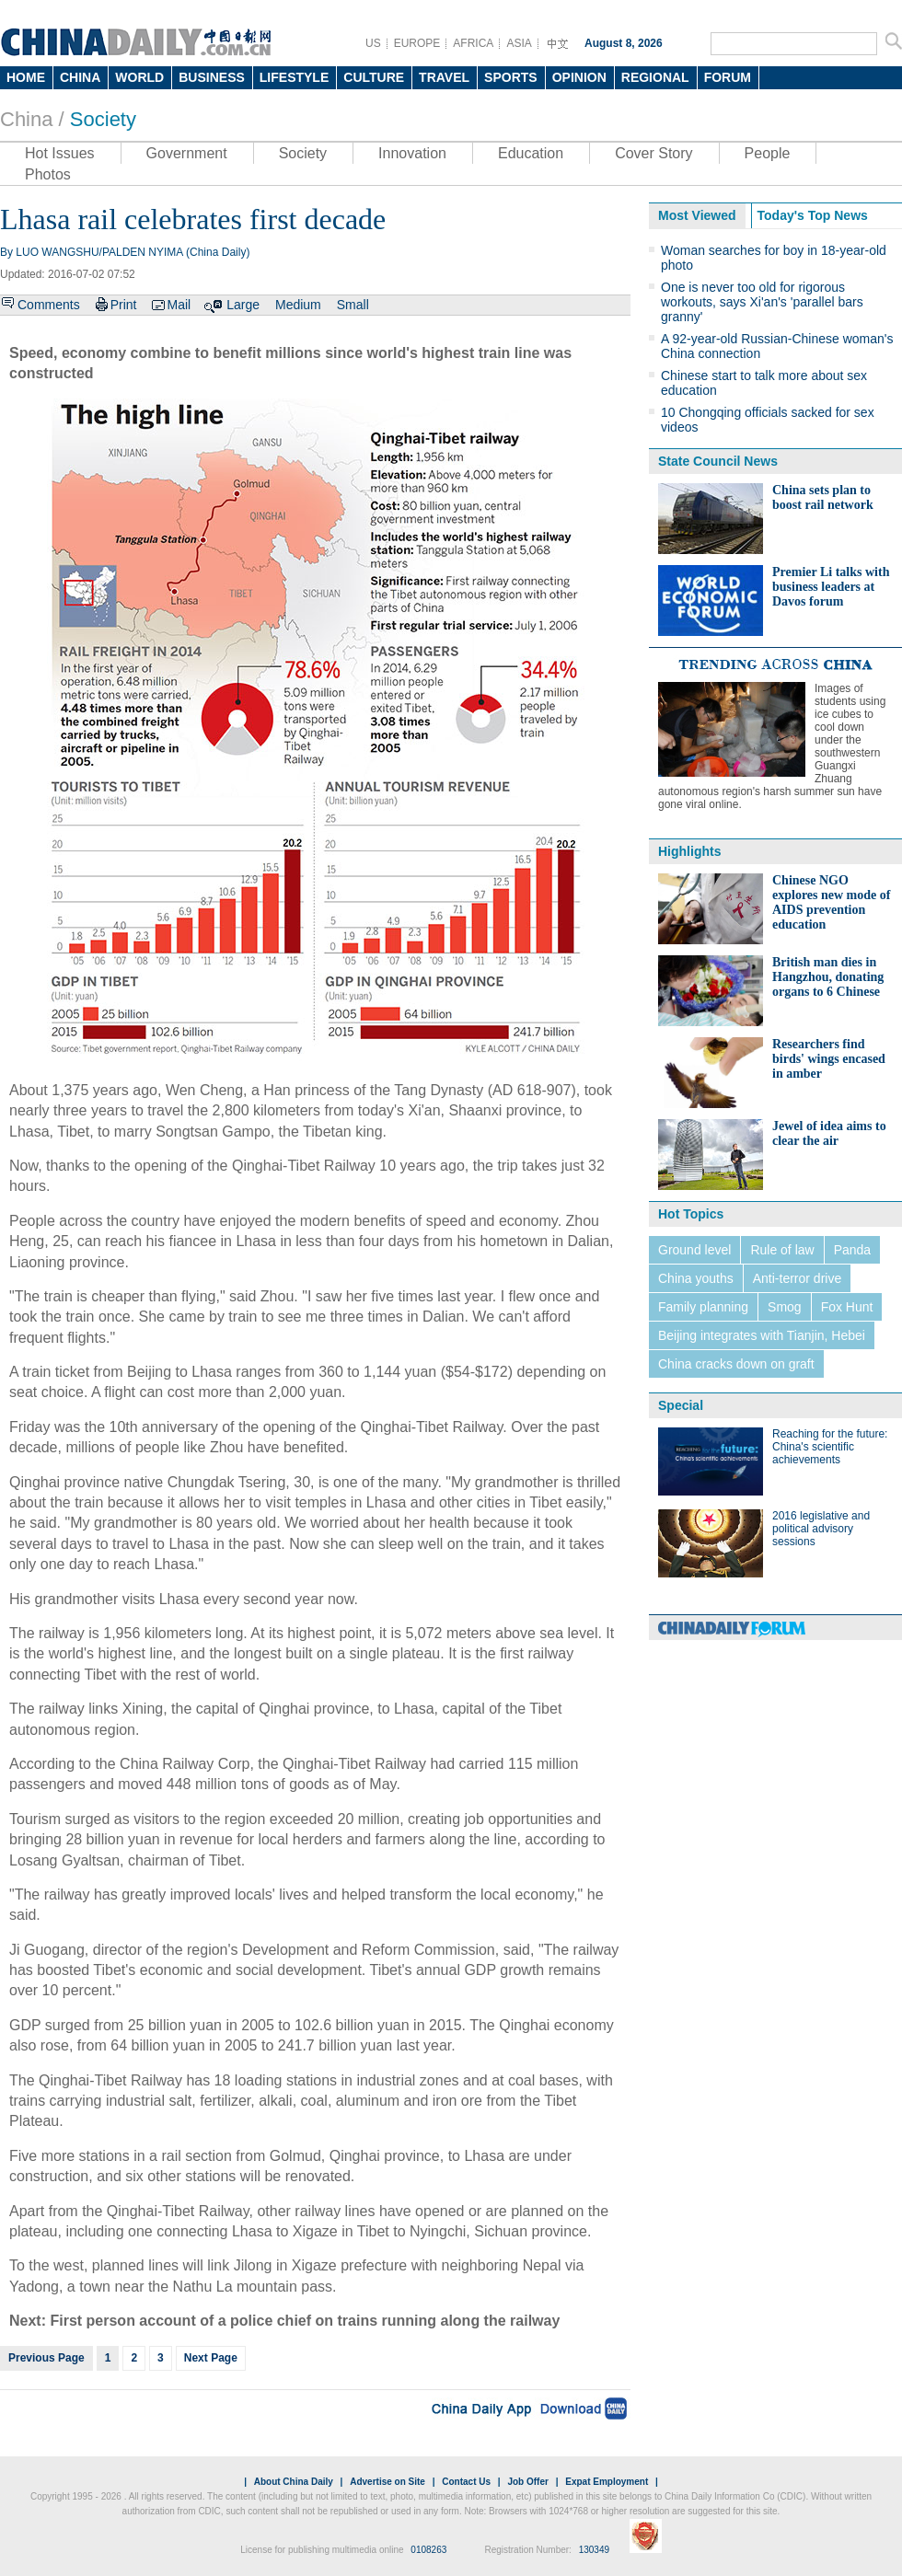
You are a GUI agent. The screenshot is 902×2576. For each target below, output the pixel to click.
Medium (298, 304)
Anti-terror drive (797, 1278)
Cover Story (653, 153)
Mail (179, 304)
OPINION (579, 77)
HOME (25, 77)
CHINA (80, 77)
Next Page (210, 2357)
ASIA (518, 43)
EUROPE (417, 43)
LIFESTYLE (294, 77)
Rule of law (782, 1249)
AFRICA (473, 43)
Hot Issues (60, 153)
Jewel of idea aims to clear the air (829, 1133)
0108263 (428, 2550)
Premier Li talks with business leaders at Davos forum (830, 586)
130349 (594, 2550)
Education (530, 153)
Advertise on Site (387, 2482)
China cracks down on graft (736, 1364)
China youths (696, 1278)
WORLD (139, 77)
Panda (852, 1249)
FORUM (727, 77)
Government (186, 153)
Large (243, 304)
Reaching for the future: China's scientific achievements (829, 1446)
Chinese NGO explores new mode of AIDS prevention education (831, 902)
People (768, 153)
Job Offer (527, 2482)
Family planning (703, 1307)
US (373, 43)
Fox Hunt (847, 1307)
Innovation (412, 153)
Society (103, 119)
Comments (48, 304)
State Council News (718, 461)
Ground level (694, 1249)
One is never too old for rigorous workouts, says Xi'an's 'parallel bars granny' (762, 302)
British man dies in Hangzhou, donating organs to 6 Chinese (828, 977)
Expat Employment (606, 2482)
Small (353, 304)
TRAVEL (444, 77)
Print (123, 304)
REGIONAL (655, 77)
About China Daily (293, 2482)
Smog (785, 1307)
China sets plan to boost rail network (822, 497)
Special (680, 1405)
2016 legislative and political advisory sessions (821, 1528)
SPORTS (511, 77)
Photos (48, 174)
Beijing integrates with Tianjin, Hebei (761, 1335)
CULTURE (373, 77)
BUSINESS (212, 77)
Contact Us (466, 2482)
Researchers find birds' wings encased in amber (828, 1058)
